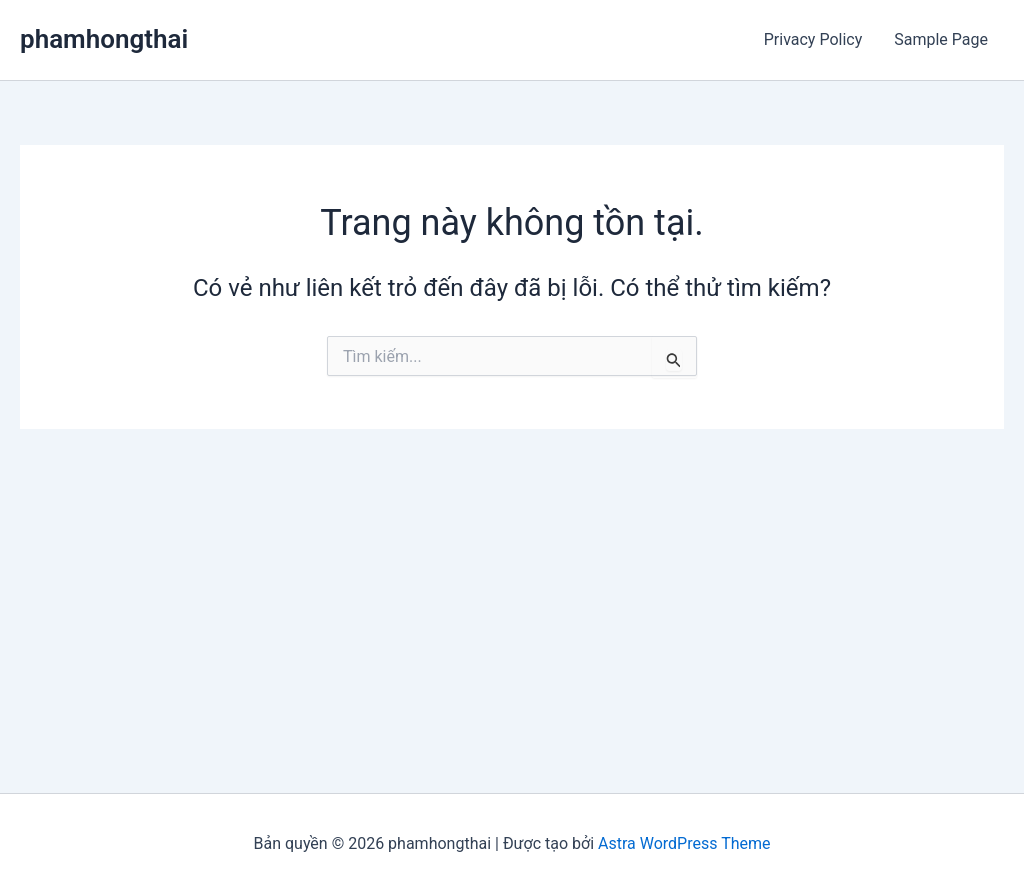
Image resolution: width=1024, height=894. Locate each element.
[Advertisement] (512, 579)
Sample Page (941, 39)
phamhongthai (104, 39)
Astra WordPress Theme (684, 843)
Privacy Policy (813, 39)
